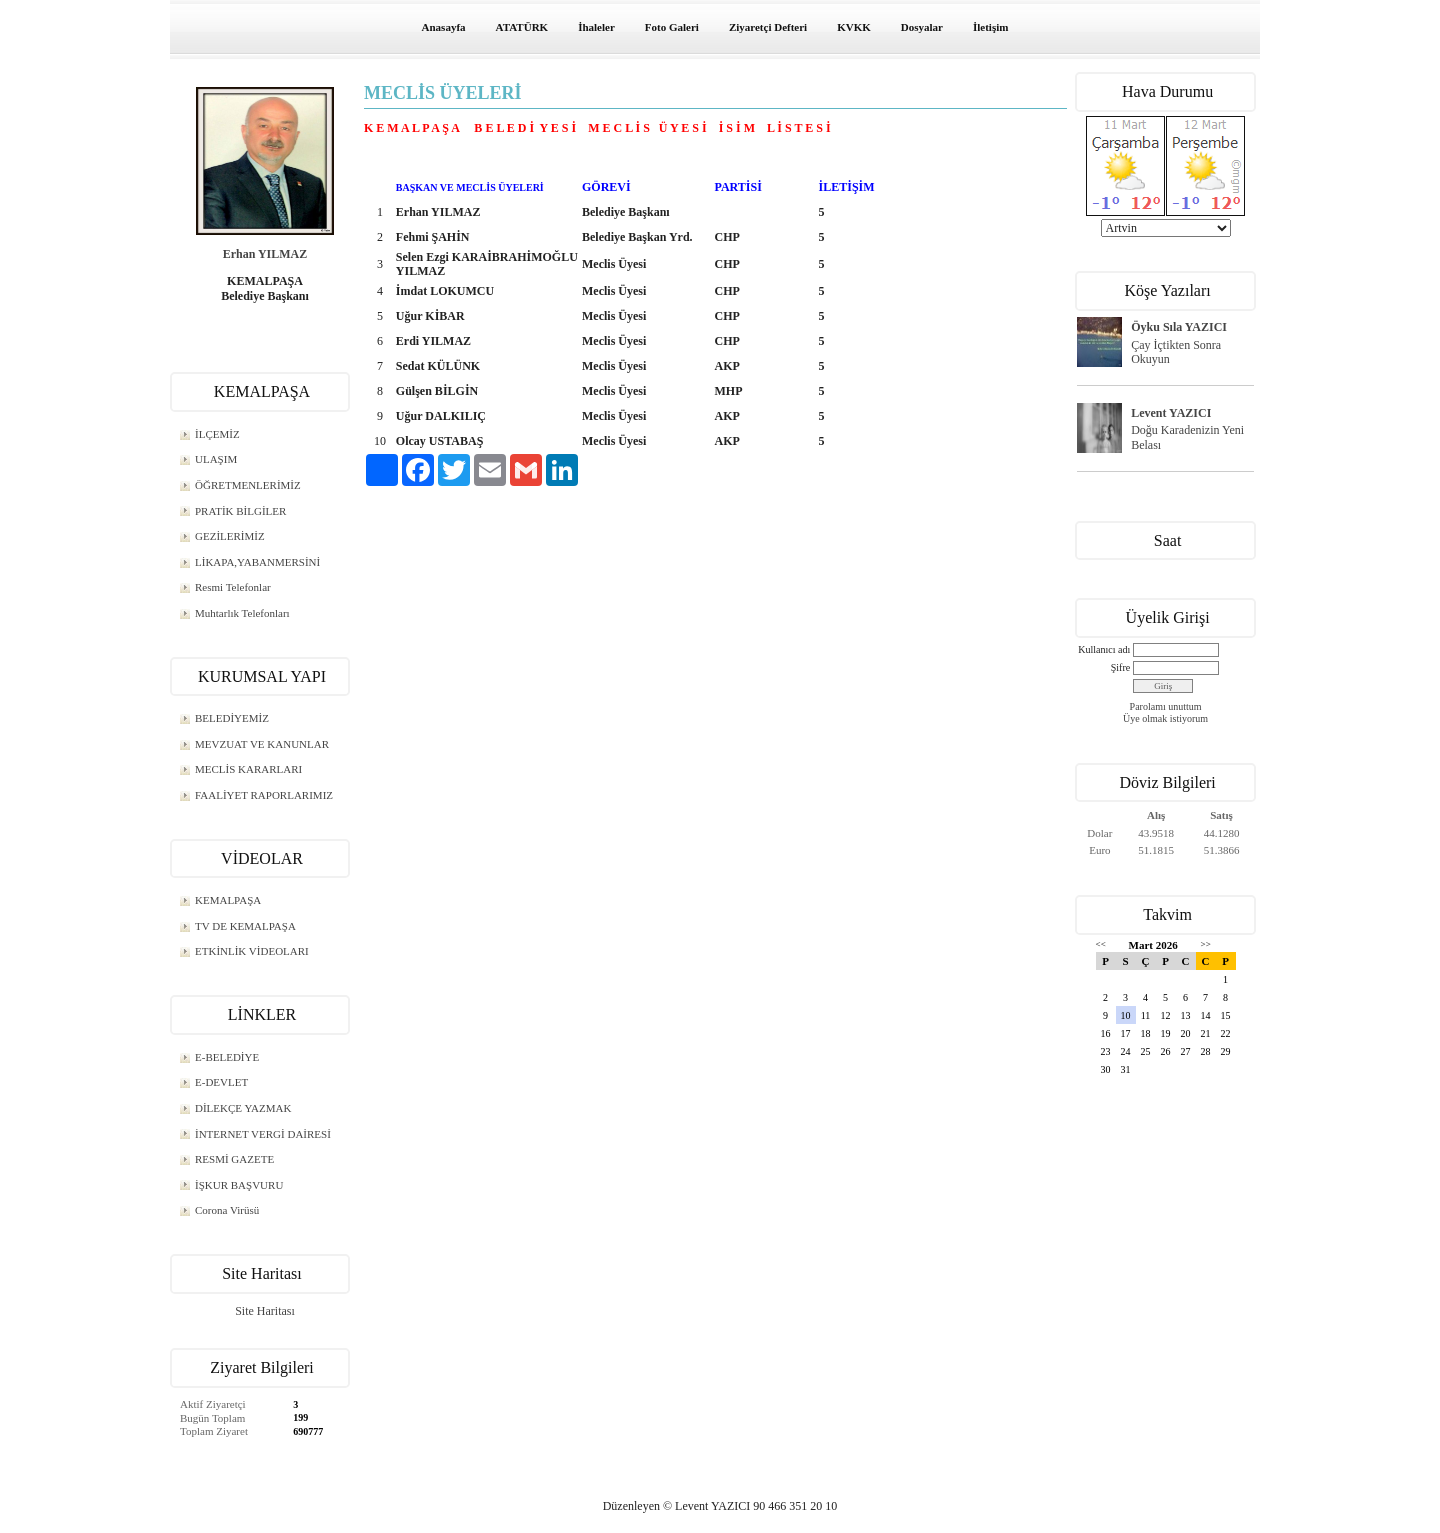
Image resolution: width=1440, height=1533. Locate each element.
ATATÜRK (522, 27)
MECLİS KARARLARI (248, 769)
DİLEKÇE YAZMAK (243, 1108)
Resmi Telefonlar (233, 587)
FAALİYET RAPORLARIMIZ (264, 795)
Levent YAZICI (1171, 413)
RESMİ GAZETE (234, 1159)
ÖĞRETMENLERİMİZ (248, 485)
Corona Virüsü (227, 1210)
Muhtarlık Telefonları (242, 613)
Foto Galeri (672, 27)
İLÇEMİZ (217, 434)
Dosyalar (922, 27)
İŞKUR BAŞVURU (239, 1185)
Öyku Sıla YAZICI (1179, 327)
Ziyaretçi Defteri (768, 27)
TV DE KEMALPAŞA (245, 926)
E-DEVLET (221, 1082)
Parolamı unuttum (1166, 706)
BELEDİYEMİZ (232, 718)
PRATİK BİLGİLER (240, 511)
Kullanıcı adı (1104, 649)
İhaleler (596, 27)
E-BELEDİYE (227, 1057)
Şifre (1120, 667)
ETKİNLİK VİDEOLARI (252, 951)
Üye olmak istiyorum (1165, 718)
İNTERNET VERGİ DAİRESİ (263, 1134)
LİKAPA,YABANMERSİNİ (257, 562)
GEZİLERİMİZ (230, 536)
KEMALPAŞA (228, 900)
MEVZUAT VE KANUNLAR (262, 744)
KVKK (854, 27)
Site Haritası (265, 1311)
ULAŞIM (216, 459)
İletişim (990, 27)
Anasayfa (444, 27)
